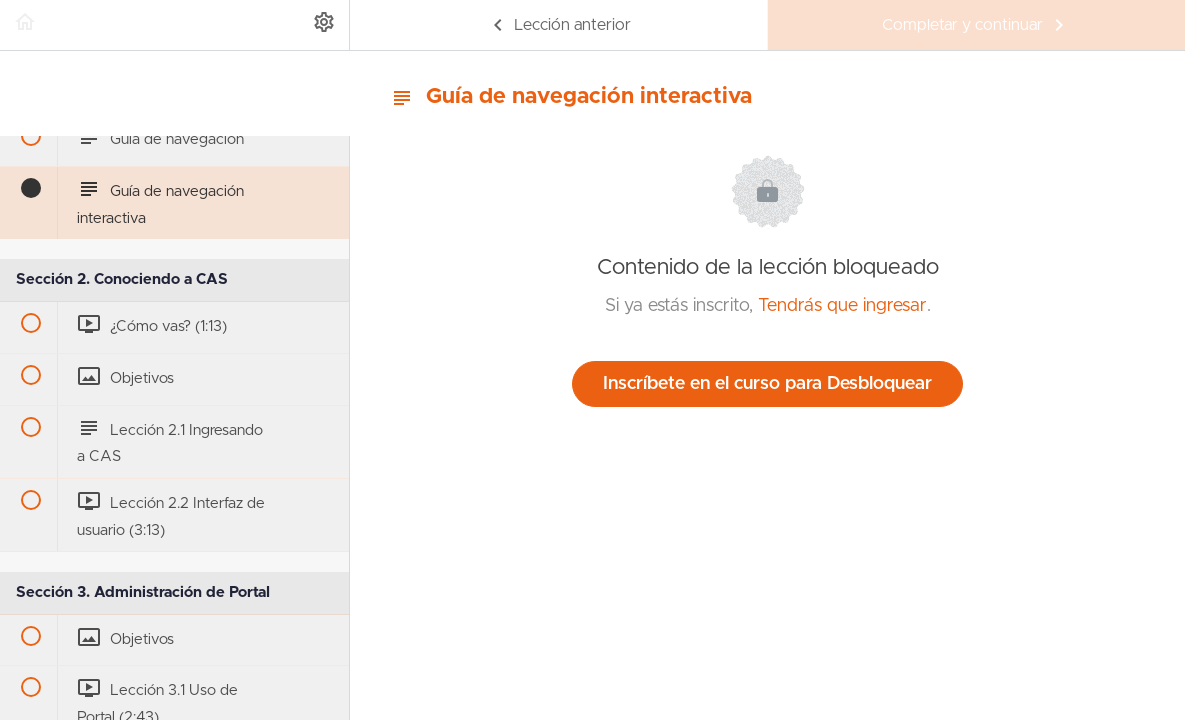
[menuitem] (324, 25)
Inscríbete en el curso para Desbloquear (767, 384)
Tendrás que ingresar (842, 306)
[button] (25, 25)
